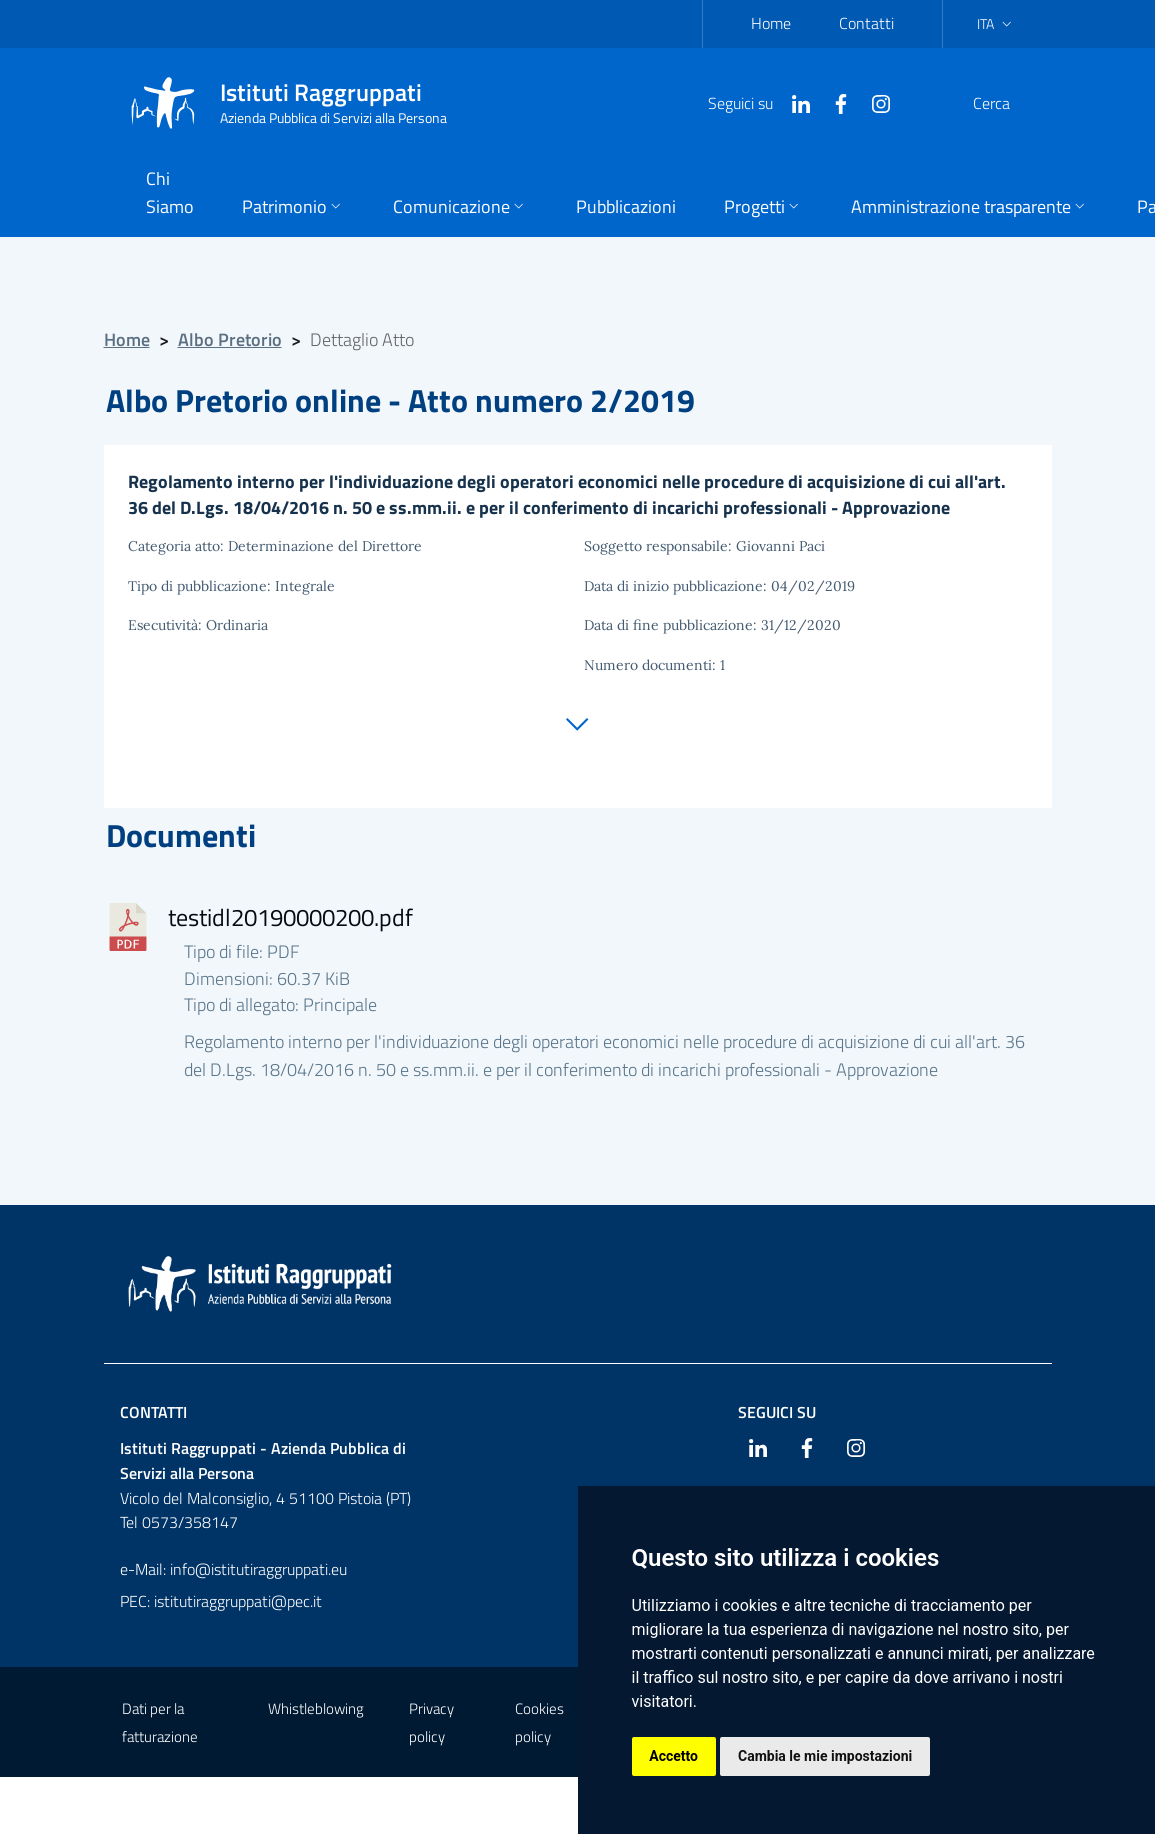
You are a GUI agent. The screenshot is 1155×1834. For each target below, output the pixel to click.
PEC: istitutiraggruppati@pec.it (221, 1604)
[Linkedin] (753, 102)
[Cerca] (1010, 103)
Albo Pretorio (230, 339)
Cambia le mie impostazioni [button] (826, 1756)
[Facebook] (793, 102)
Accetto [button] (674, 1756)
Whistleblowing (316, 1711)
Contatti (866, 23)
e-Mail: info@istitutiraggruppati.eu (233, 1572)
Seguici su (777, 1414)
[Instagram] (833, 102)
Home (771, 23)
